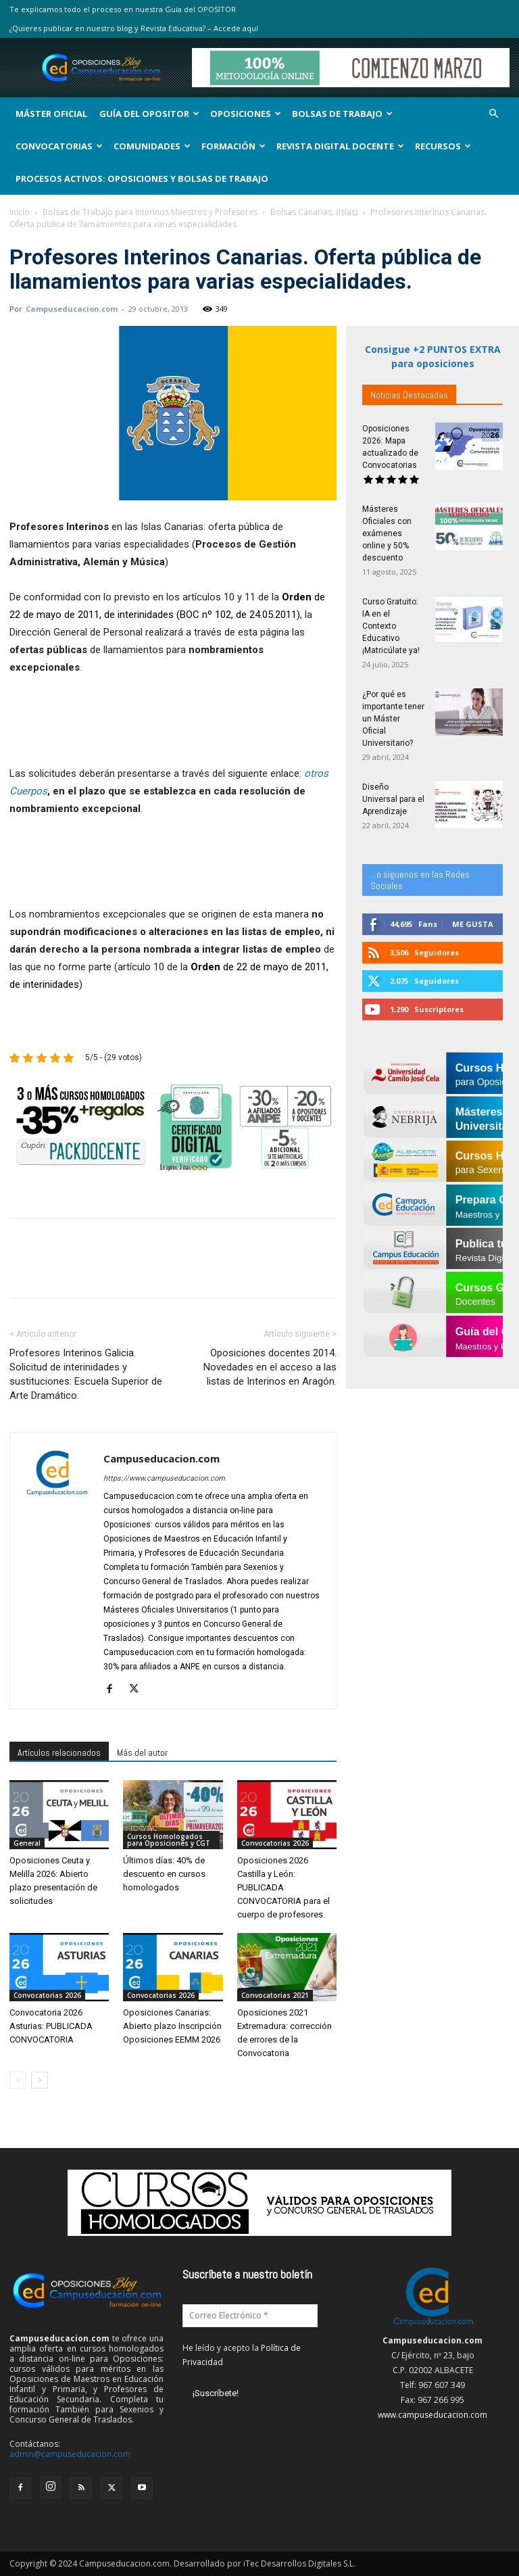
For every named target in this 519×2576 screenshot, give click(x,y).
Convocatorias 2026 (275, 1843)
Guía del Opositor (149, 114)
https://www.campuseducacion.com (164, 1478)
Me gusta (472, 924)
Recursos (443, 146)
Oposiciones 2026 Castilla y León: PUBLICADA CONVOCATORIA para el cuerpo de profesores (283, 1887)
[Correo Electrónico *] (250, 2315)
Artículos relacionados (59, 1752)
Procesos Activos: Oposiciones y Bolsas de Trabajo (142, 178)
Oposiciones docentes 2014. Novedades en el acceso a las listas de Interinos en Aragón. (270, 1367)
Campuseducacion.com (72, 309)
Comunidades (152, 146)
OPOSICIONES (245, 114)
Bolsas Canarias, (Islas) (313, 212)
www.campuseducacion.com (432, 2414)
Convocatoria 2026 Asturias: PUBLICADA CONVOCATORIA (51, 2026)
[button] (493, 114)
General (27, 1843)
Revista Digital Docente (340, 146)
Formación (233, 146)
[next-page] (39, 2080)
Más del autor (142, 1752)
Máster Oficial (51, 114)
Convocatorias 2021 (275, 1995)
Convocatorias (59, 146)
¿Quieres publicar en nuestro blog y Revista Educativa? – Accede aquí (133, 28)
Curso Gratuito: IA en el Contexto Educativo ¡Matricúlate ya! (391, 626)
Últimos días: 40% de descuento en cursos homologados (164, 1873)
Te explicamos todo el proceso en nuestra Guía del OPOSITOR (122, 9)
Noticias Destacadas (409, 395)
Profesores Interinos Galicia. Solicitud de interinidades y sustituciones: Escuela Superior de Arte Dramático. (85, 1374)
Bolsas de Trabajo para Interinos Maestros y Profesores (150, 212)
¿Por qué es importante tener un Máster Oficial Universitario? (393, 719)
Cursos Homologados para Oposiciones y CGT (168, 1840)
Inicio (19, 212)
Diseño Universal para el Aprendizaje (393, 799)
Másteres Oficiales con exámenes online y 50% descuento (387, 533)
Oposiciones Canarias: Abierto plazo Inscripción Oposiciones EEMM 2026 (172, 2026)
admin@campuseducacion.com (69, 2454)
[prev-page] (17, 2080)
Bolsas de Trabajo (342, 114)
